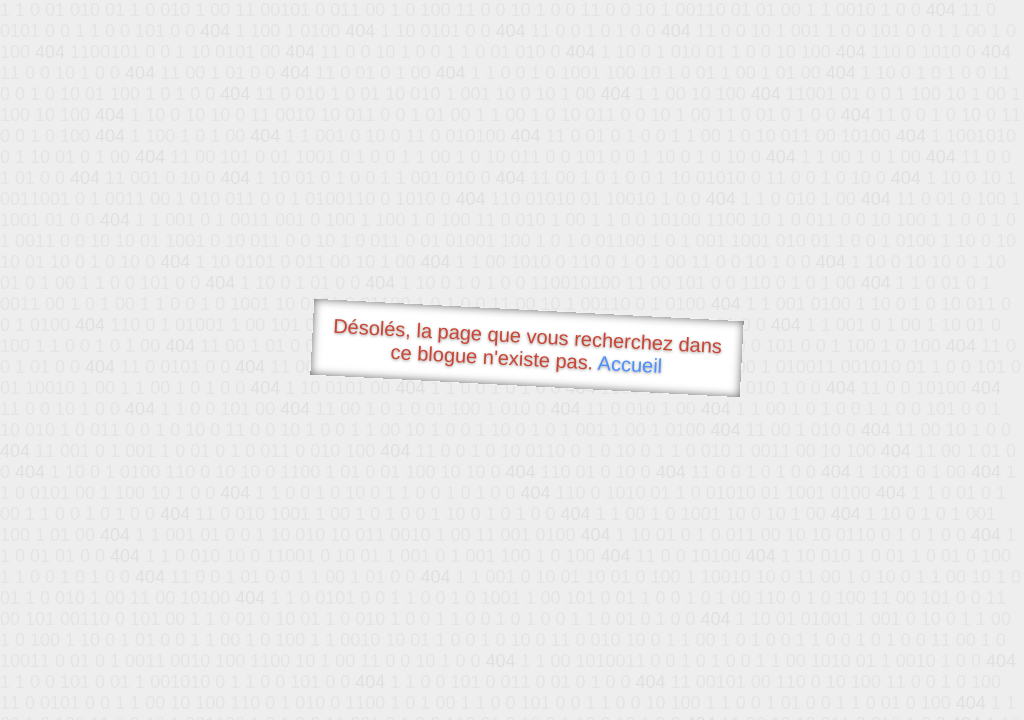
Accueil (630, 364)
